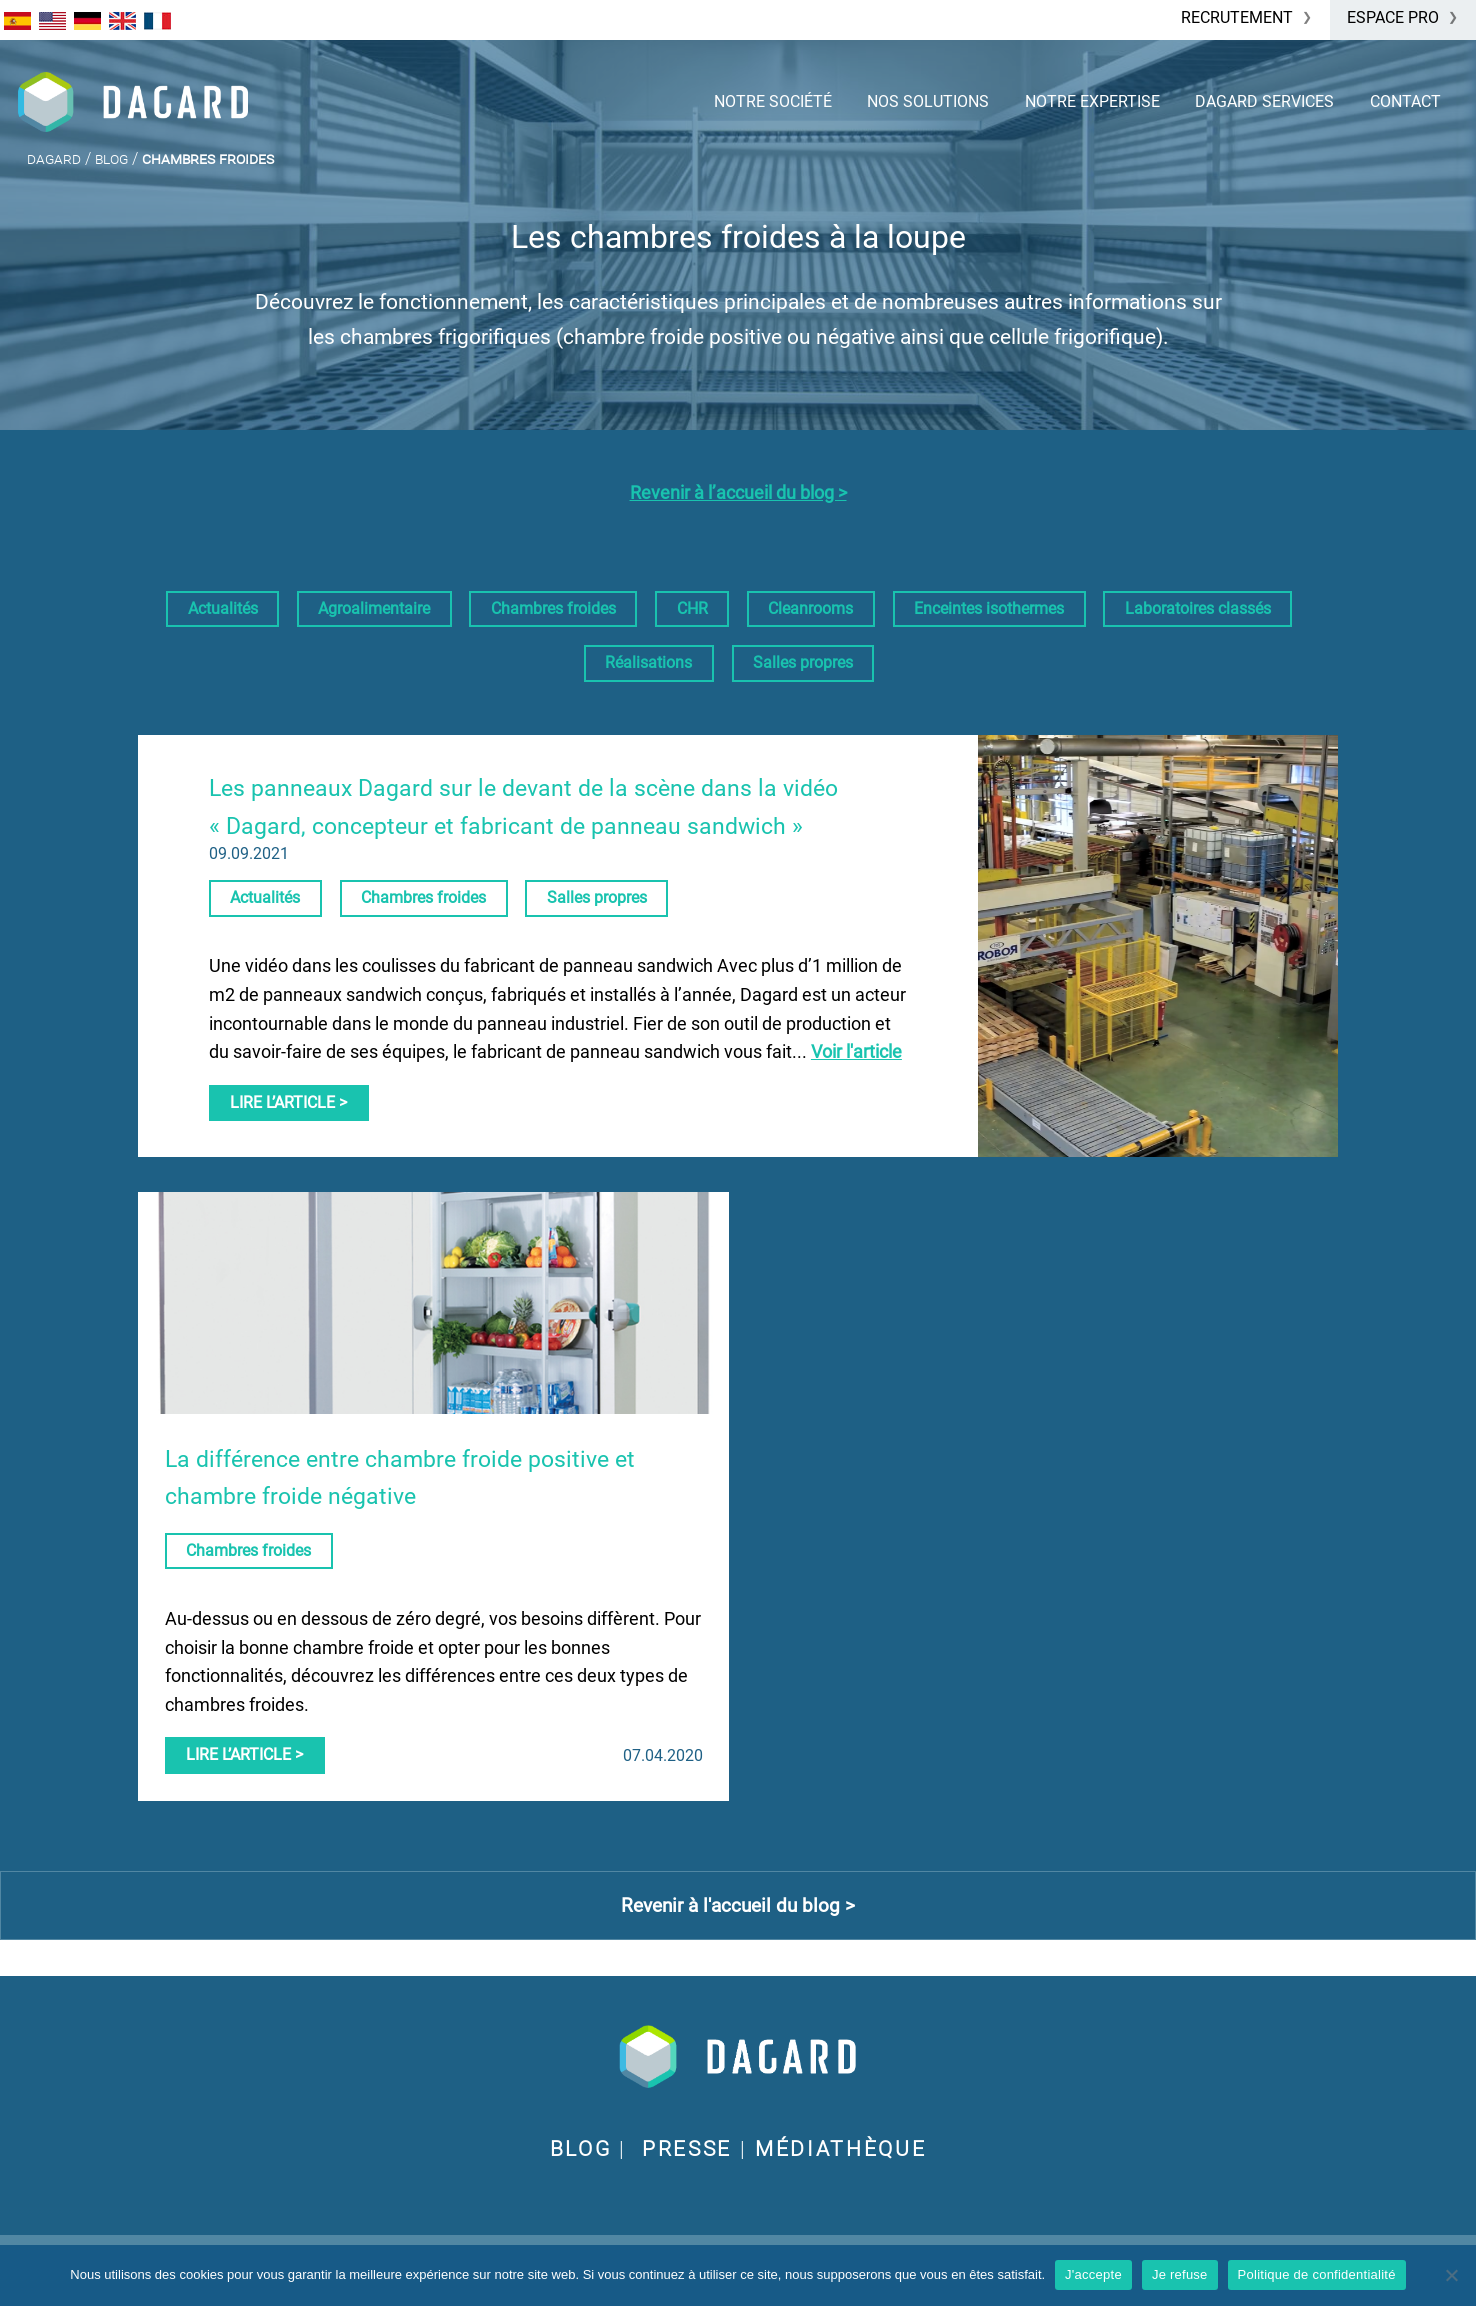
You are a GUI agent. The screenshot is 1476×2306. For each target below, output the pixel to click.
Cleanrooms (810, 608)
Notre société (773, 101)
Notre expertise (1092, 101)
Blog (111, 158)
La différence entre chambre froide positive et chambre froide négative (400, 1478)
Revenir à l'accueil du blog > (738, 1905)
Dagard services (1264, 101)
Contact (1405, 101)
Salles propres (803, 662)
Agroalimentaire (374, 608)
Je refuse (1180, 2274)
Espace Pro (1393, 17)
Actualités (223, 608)
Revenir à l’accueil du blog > (738, 493)
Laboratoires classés (1198, 608)
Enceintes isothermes (989, 608)
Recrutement (1237, 17)
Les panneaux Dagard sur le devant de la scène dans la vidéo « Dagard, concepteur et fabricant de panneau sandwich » (523, 807)
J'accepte (1093, 2274)
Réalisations (648, 662)
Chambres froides (553, 608)
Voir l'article (856, 1052)
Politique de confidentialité (1317, 2274)
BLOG (581, 2148)
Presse (687, 2148)
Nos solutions (928, 101)
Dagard (54, 158)
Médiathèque (840, 2148)
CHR (692, 608)
